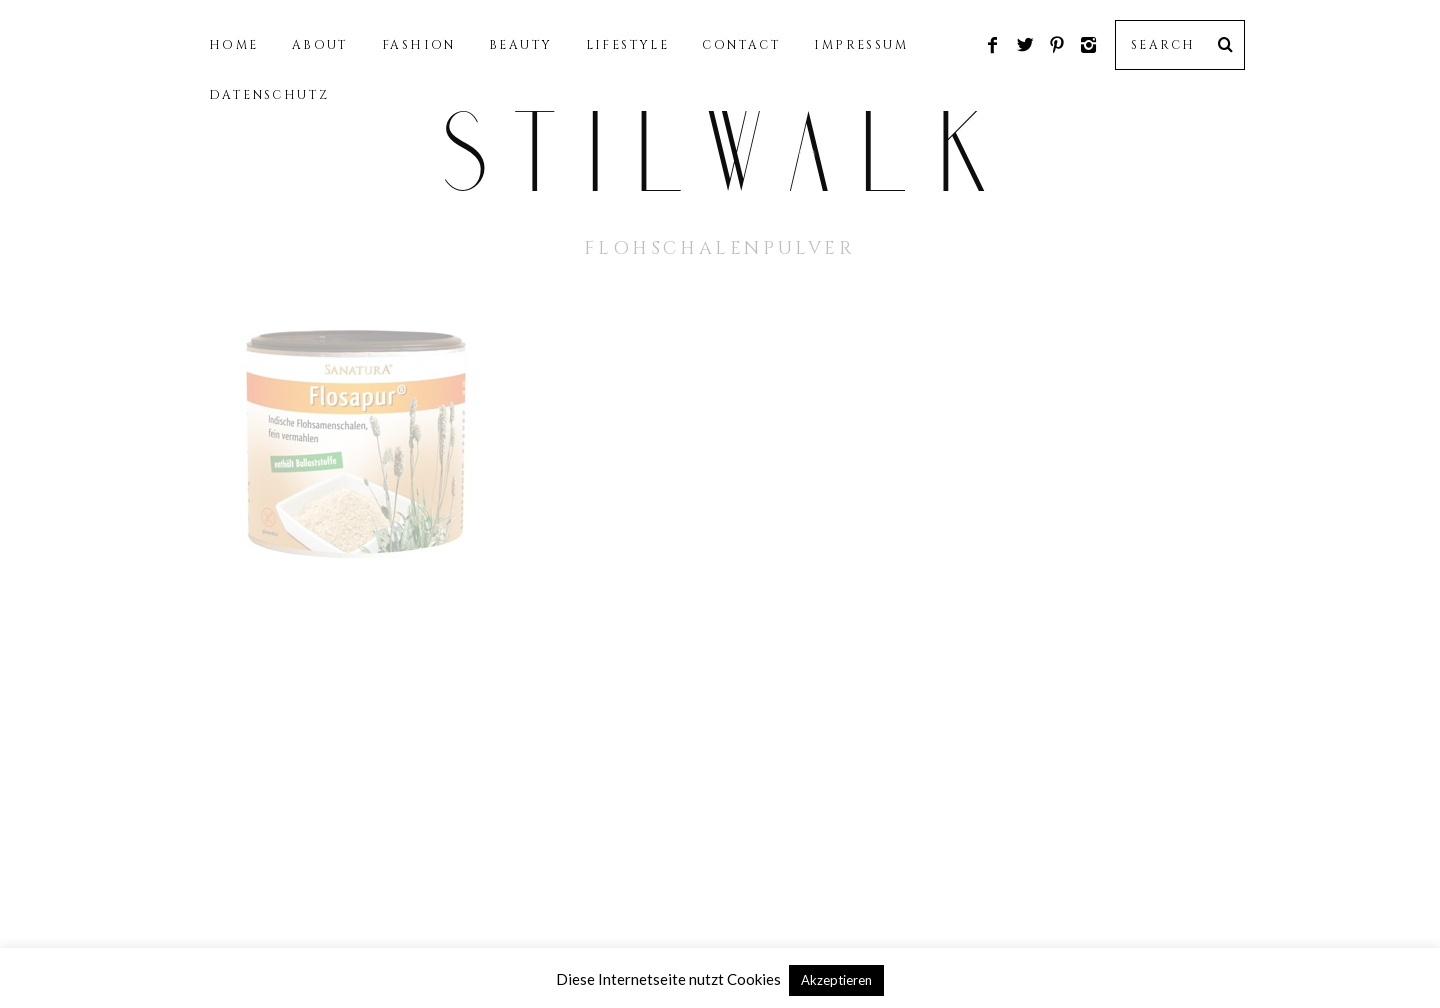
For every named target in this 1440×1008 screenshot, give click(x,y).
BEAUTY (520, 45)
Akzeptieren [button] (836, 980)
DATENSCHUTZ (269, 95)
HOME (234, 45)
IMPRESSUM (861, 45)
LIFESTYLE (628, 45)
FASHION (419, 45)
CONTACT (741, 45)
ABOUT (320, 45)
